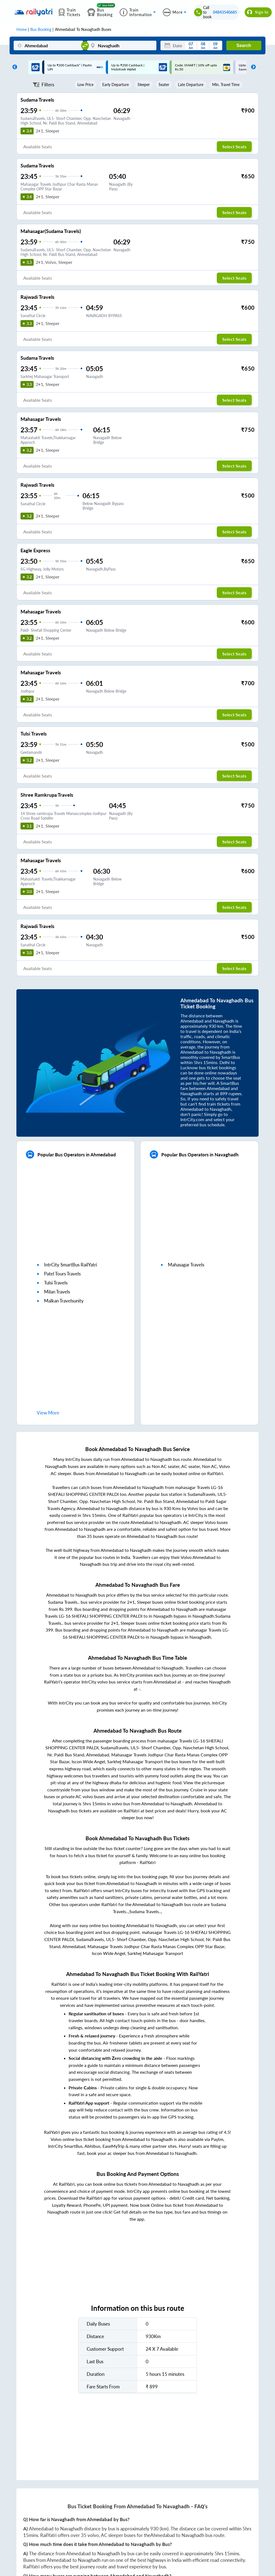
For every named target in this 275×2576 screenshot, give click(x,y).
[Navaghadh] (121, 45)
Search (243, 45)
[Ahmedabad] (48, 45)
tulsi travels (56, 1283)
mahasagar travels (186, 1265)
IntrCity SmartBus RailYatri (70, 1265)
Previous (13, 67)
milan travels (57, 1292)
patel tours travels (62, 1274)
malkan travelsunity (64, 1301)
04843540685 (225, 12)
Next (252, 67)
